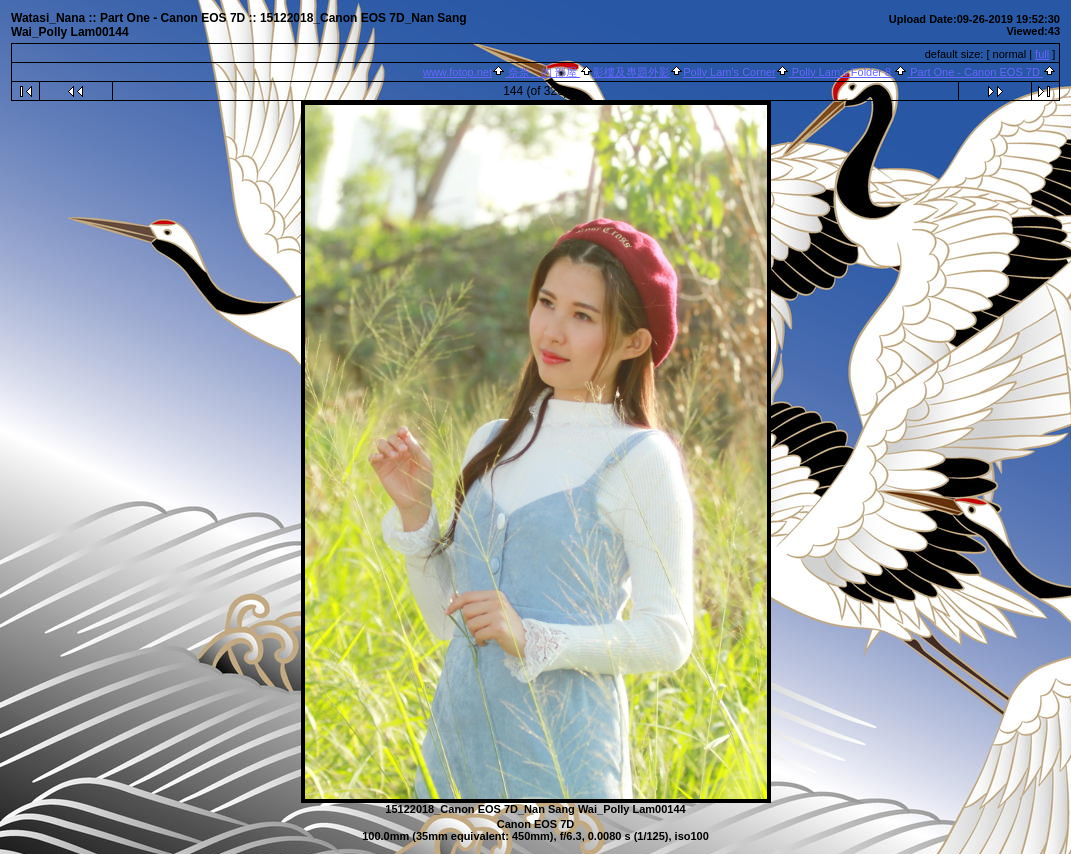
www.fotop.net (457, 72)
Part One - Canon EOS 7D (975, 72)
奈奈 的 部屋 (542, 72)
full (1042, 54)
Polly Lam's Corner (729, 72)
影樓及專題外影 (631, 72)
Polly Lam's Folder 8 (841, 72)
